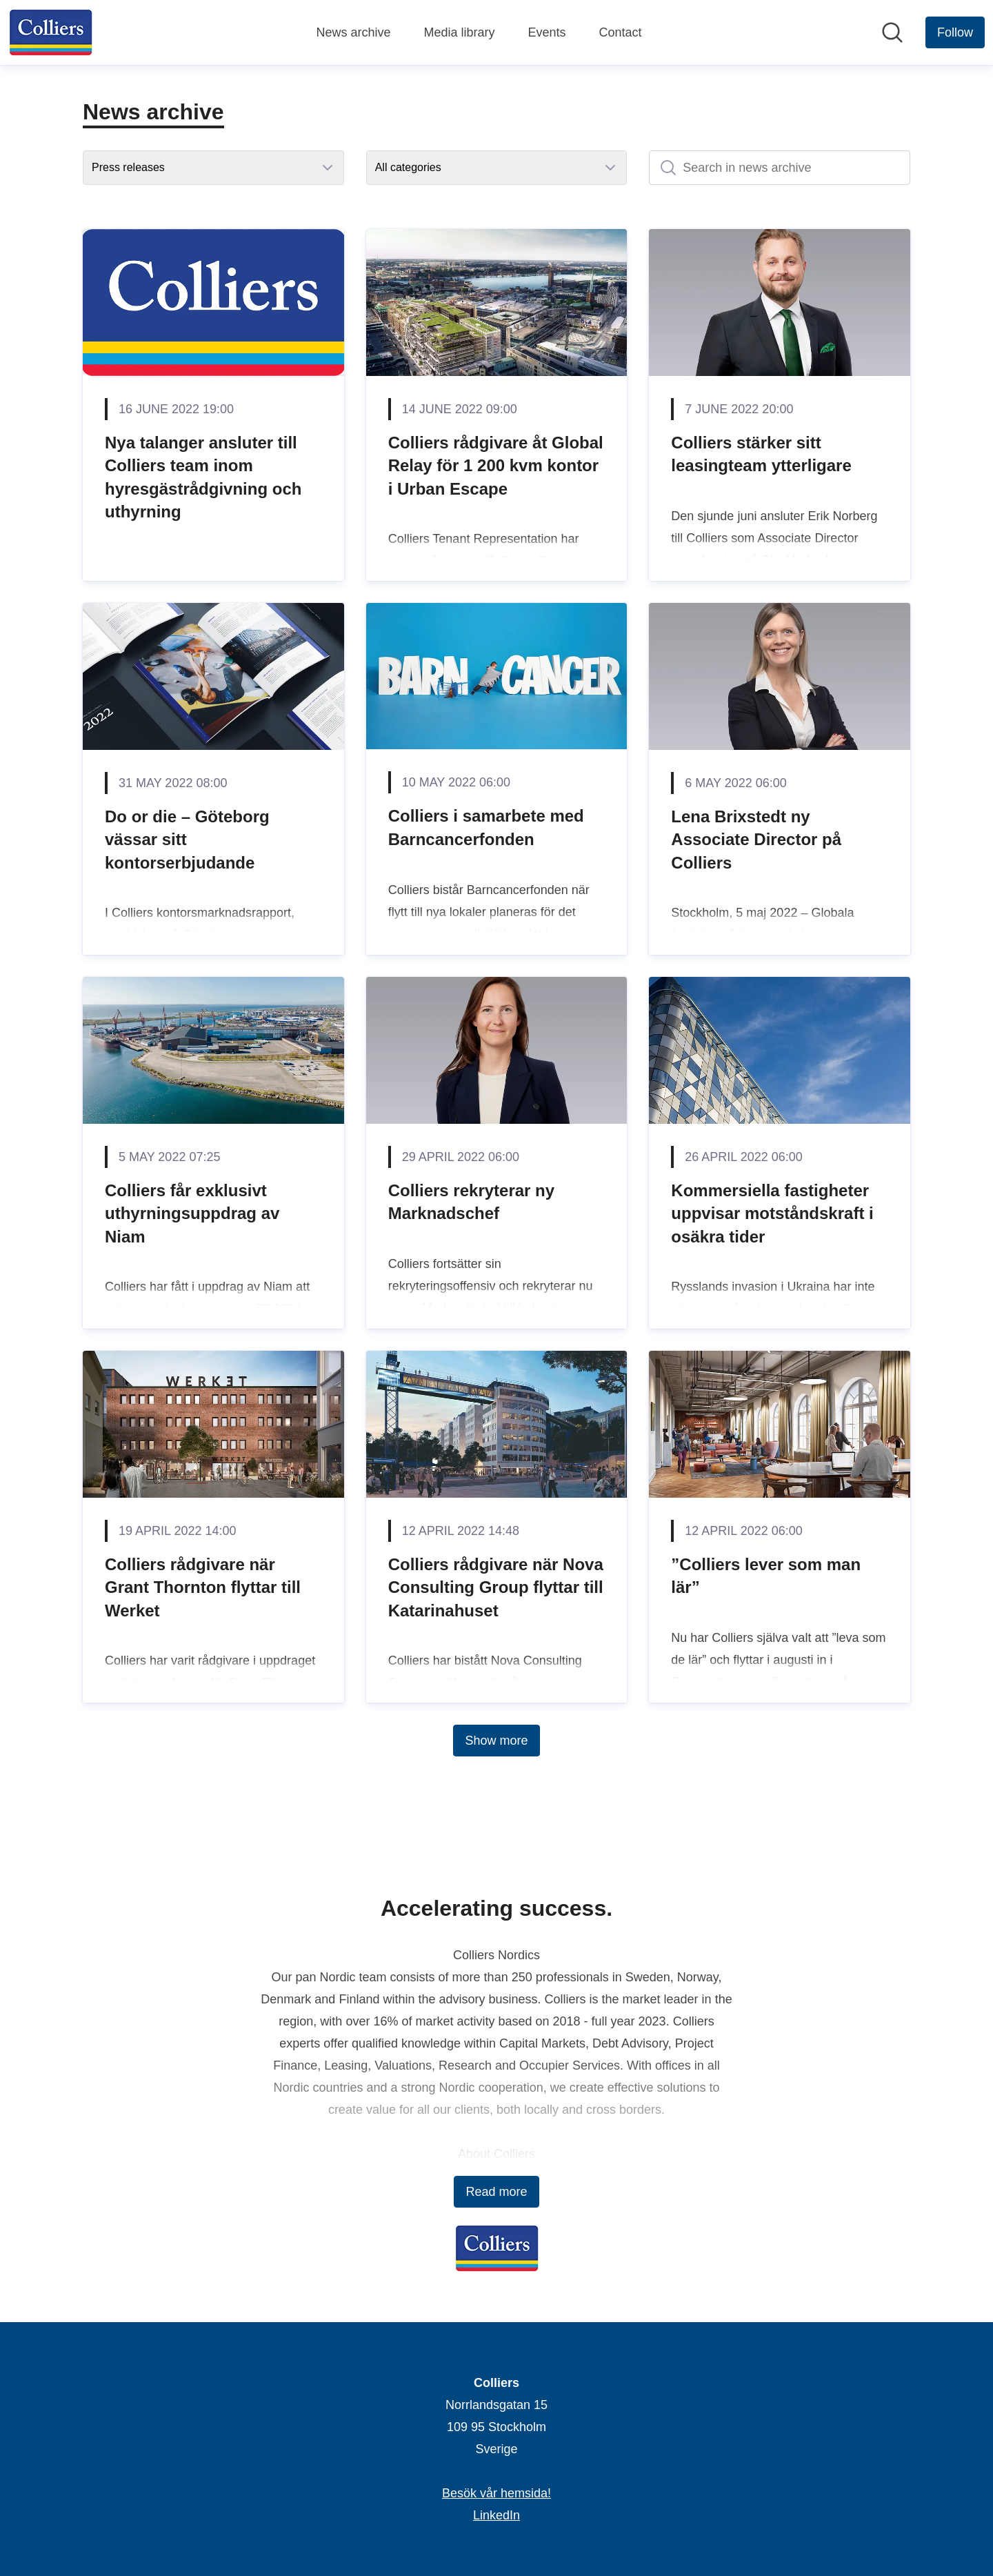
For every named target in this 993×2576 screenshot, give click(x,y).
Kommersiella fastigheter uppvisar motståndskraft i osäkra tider (772, 1213)
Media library (458, 32)
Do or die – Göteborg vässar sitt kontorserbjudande (187, 839)
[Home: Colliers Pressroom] (50, 32)
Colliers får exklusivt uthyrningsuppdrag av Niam (192, 1213)
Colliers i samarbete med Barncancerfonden (486, 827)
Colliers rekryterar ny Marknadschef (471, 1202)
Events (547, 32)
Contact (620, 32)
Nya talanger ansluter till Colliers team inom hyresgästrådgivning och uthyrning (203, 477)
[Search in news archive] (779, 167)
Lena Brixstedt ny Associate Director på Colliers (756, 839)
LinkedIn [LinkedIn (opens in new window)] (496, 2515)
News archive (353, 32)
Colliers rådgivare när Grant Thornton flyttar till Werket (203, 1587)
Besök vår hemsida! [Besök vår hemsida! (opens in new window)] (496, 2493)
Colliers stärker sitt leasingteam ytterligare (761, 454)
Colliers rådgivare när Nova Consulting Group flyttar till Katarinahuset (495, 1587)
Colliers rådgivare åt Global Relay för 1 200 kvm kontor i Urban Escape (495, 465)
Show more (496, 1740)
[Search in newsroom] (892, 32)
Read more (496, 2192)
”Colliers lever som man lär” (766, 1576)
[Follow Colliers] (955, 32)
